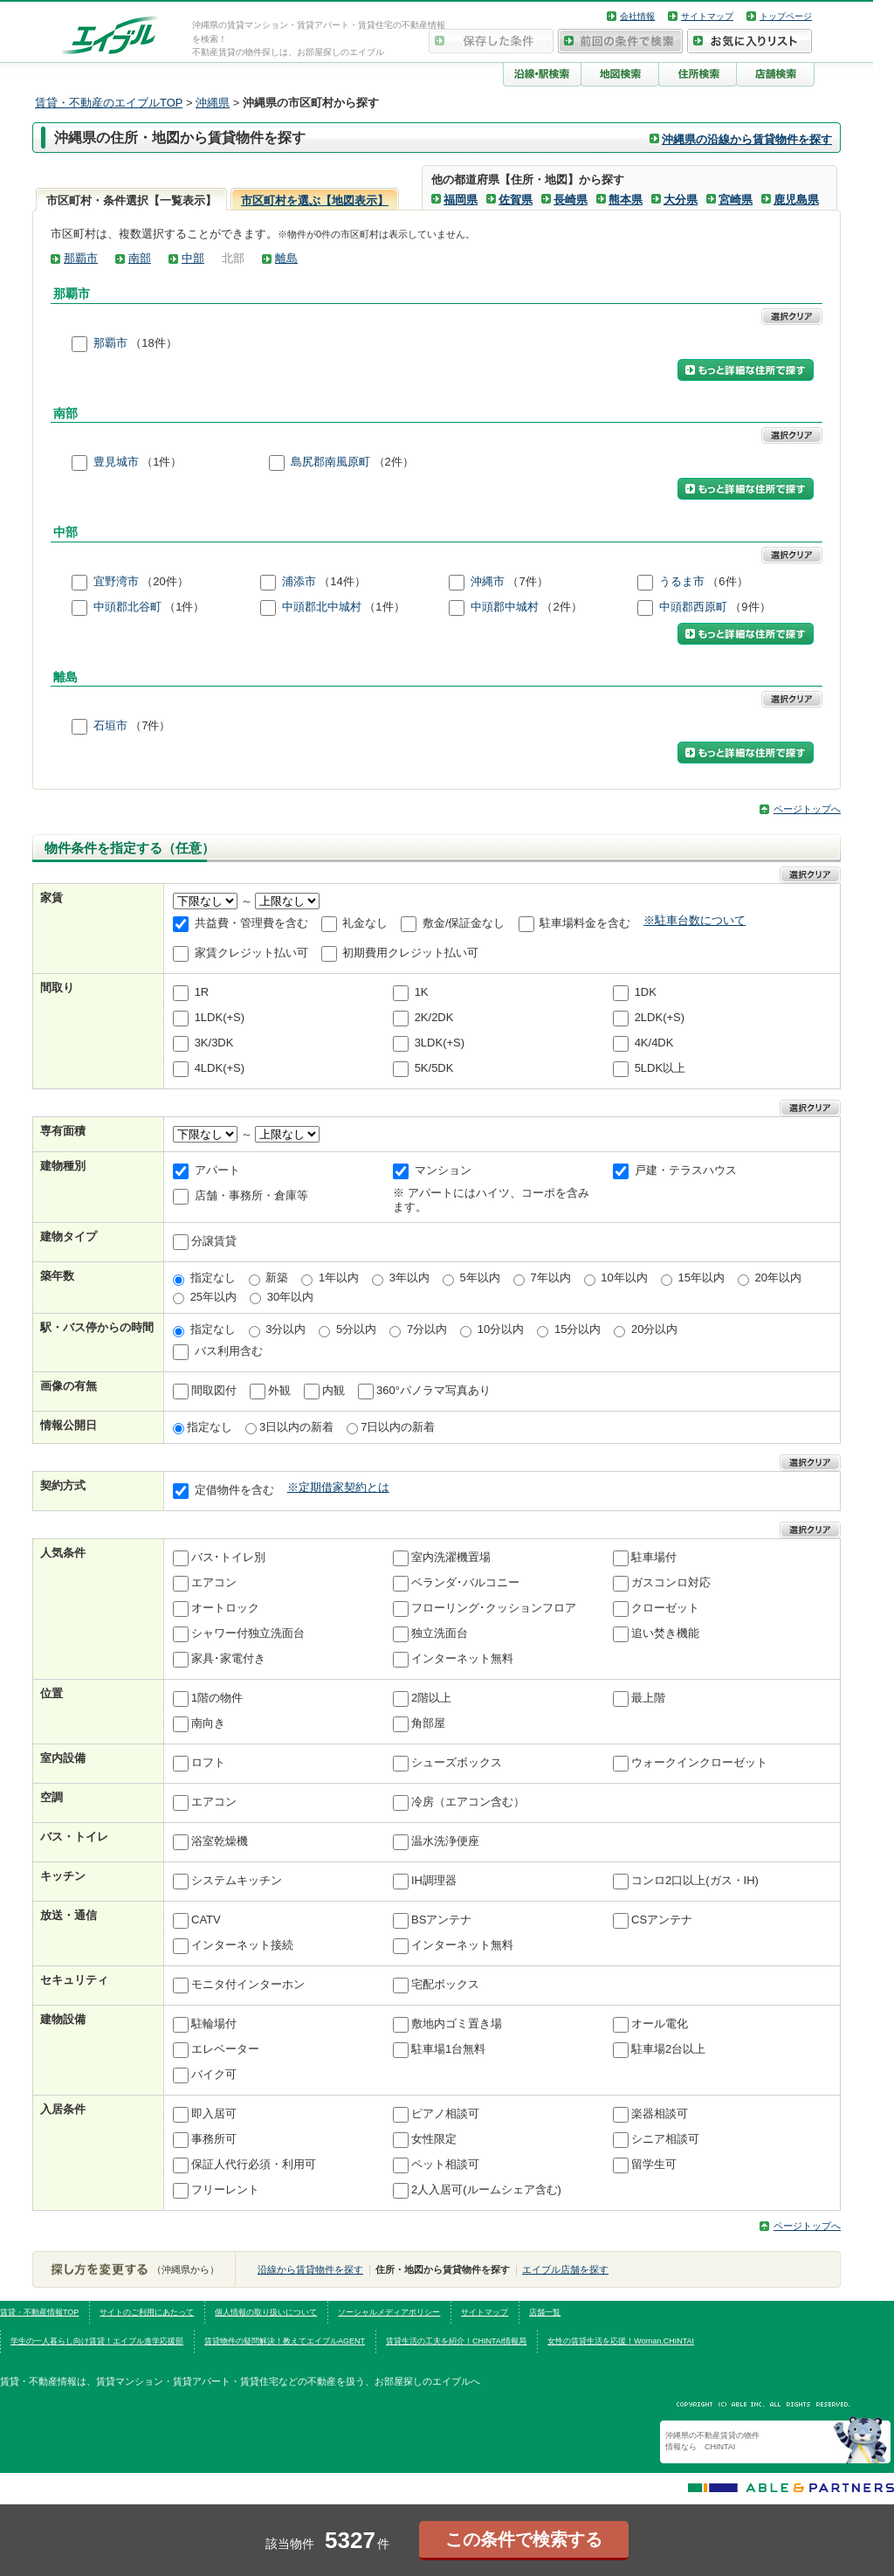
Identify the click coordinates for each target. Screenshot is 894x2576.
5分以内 (356, 1329)
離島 (286, 258)
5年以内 (480, 1277)
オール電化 (659, 2024)
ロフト (208, 1763)
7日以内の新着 (398, 1426)
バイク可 (214, 2075)
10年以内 (624, 1277)
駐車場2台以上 (668, 2049)
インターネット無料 (462, 1659)
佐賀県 (516, 199)
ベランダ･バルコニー (465, 1583)
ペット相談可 (445, 2165)
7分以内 (427, 1329)
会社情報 (637, 16)
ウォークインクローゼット (699, 1763)
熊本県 (626, 199)
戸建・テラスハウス (686, 1170)
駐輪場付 (214, 2024)
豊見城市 (116, 462)
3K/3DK (214, 1042)
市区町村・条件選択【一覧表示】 (131, 200)
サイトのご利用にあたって (147, 2312)
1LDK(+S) (219, 1017)
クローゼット (665, 1608)
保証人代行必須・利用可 (253, 2165)
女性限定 (434, 2139)
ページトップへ (807, 809)
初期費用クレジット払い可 (410, 952)
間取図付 (214, 1390)
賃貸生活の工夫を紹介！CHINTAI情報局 (456, 2341)
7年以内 (550, 1277)
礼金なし (365, 922)
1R (202, 991)
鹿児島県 (796, 199)
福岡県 (461, 199)
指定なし (213, 1277)
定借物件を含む (234, 1490)
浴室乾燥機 (219, 1841)
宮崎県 (736, 199)
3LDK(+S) (439, 1042)
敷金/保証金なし (464, 922)
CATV (206, 1920)
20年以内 (778, 1277)
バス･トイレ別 (228, 1557)
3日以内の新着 (296, 1426)
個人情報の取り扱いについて (266, 2312)
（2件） (394, 462)
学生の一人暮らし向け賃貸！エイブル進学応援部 (96, 2341)
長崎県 (571, 199)
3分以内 (285, 1329)
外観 (279, 1390)
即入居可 (214, 2114)
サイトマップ (707, 16)
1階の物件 (217, 1698)
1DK (646, 991)
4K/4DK (654, 1042)
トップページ (786, 16)
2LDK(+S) (659, 1017)
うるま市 (682, 581)
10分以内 (501, 1329)
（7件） (527, 581)
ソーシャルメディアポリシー (389, 2312)
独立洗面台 (439, 1633)
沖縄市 (488, 581)
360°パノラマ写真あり (433, 1390)
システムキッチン (236, 1881)
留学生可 (654, 2165)
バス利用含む (229, 1350)
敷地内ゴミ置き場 (456, 2024)
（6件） (727, 581)
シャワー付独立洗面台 (248, 1633)
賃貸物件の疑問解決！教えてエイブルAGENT (284, 2341)
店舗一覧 (544, 2312)
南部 (139, 258)
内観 (333, 1390)
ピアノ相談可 (445, 2114)
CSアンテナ (661, 1920)
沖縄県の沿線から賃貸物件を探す (747, 139)
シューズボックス (456, 1763)
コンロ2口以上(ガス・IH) (695, 1881)
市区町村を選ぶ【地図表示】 (315, 200)
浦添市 (299, 581)
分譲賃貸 (214, 1241)
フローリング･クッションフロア (493, 1608)
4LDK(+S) (219, 1067)
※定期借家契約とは (338, 1487)
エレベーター (225, 2049)
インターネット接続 (242, 1945)
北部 (233, 258)
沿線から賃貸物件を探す (310, 2269)
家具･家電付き (228, 1659)
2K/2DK (434, 1017)
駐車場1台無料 (448, 2049)
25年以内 (213, 1296)
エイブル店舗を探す (565, 2269)
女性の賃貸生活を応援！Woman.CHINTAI (620, 2341)
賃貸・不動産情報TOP (39, 2312)
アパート (217, 1170)
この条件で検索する (523, 2539)
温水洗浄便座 (445, 1841)
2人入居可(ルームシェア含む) (486, 2190)
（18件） (153, 342)
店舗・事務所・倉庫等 (251, 1195)
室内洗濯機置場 (451, 1557)
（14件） (342, 581)
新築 (276, 1277)
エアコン (214, 1583)
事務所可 (214, 2139)
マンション (443, 1170)
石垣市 (110, 726)
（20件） (164, 581)
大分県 (681, 199)
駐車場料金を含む (585, 922)
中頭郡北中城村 (321, 606)
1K (422, 991)
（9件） (750, 606)
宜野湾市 (116, 581)
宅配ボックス (445, 1985)
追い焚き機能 (665, 1633)
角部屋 (428, 1723)
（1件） (161, 462)
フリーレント (225, 2190)
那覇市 (81, 258)
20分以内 (654, 1329)
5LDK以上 (660, 1067)
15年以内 (700, 1277)
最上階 (648, 1698)
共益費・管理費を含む (251, 922)
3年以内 (409, 1277)
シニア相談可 (665, 2139)
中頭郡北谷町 (127, 606)
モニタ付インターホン (248, 1985)
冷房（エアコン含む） (468, 1802)
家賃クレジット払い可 (251, 952)
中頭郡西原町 (693, 606)
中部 (193, 258)
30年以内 (290, 1296)
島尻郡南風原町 (330, 462)
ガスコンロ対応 (671, 1583)
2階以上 (431, 1698)
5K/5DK (434, 1067)
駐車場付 (654, 1557)
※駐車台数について (694, 920)
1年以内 (339, 1277)
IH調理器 (434, 1881)
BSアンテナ (441, 1920)
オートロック (225, 1608)
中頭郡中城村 (505, 606)
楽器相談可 (659, 2114)
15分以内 (577, 1329)
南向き (208, 1723)
